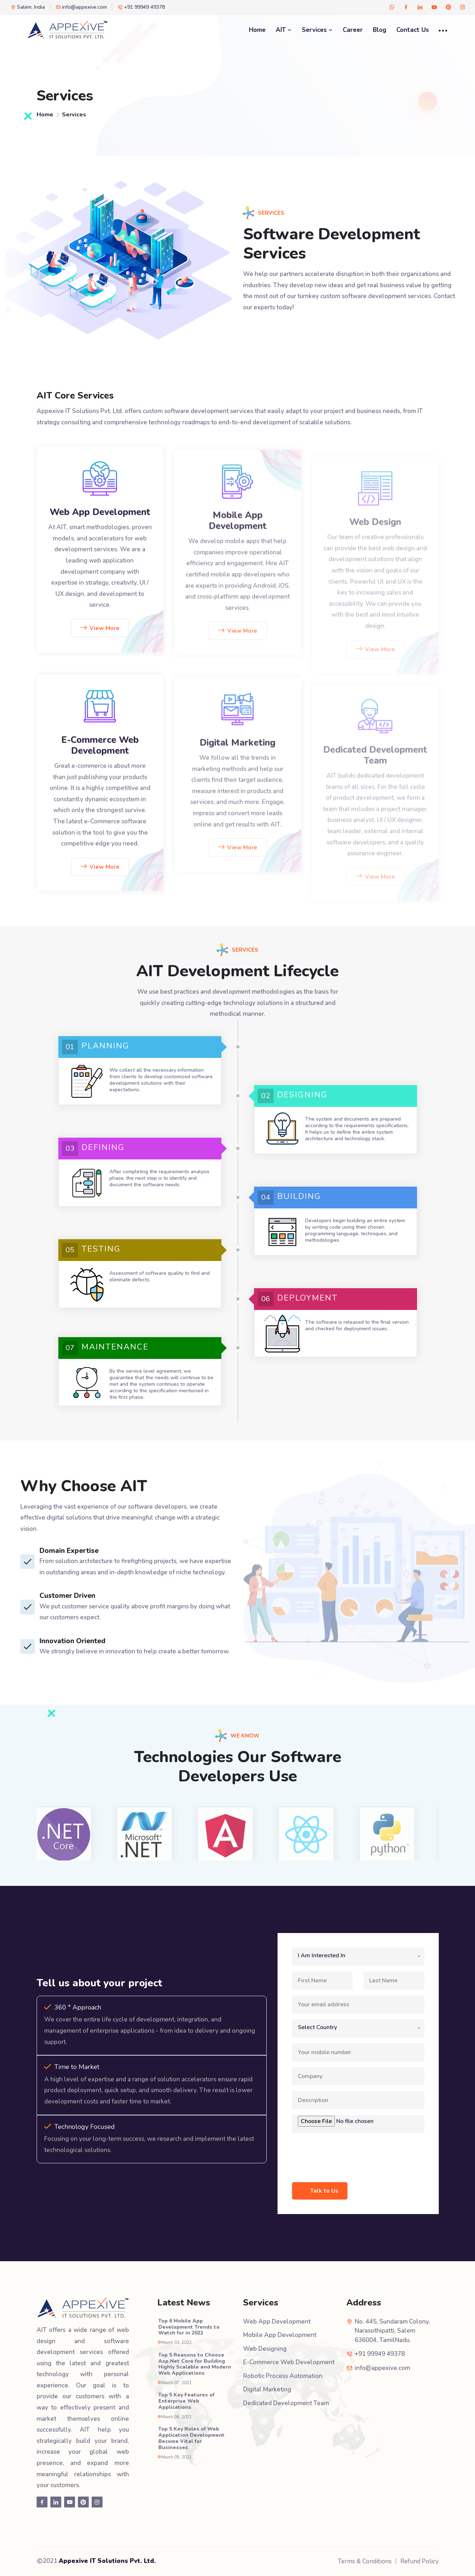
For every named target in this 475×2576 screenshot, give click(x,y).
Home (257, 30)
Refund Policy (419, 2561)
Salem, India (28, 7)
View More (100, 642)
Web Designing (265, 2349)
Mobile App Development (279, 2335)
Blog (379, 30)
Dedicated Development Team (286, 2403)
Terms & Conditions (365, 2561)
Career (353, 30)
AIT (284, 30)
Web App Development (100, 525)
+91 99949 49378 (141, 7)
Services (317, 30)
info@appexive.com (81, 7)
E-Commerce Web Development (100, 760)
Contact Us (412, 30)
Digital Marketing (267, 2389)
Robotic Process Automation (282, 2376)
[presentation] (347, 2153)
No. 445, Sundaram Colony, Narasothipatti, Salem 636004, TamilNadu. (392, 2330)
